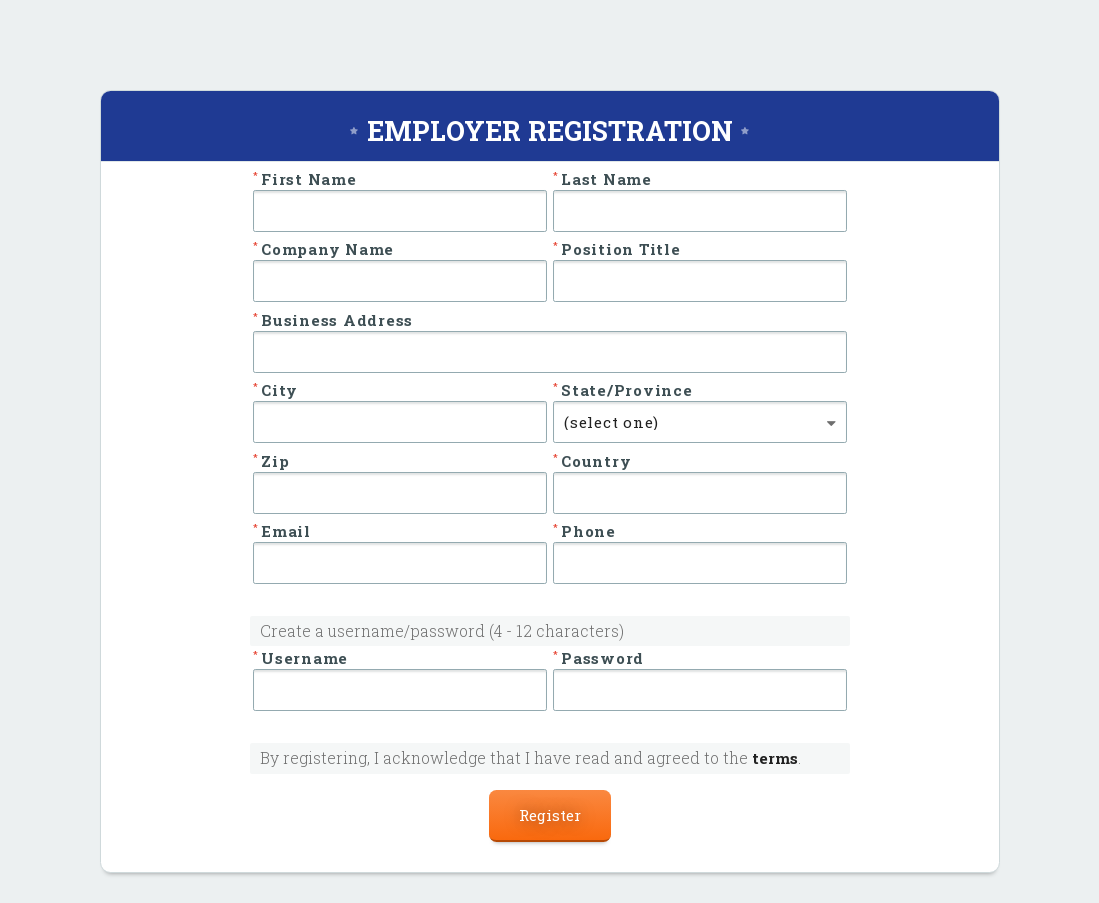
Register (550, 815)
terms (775, 758)
